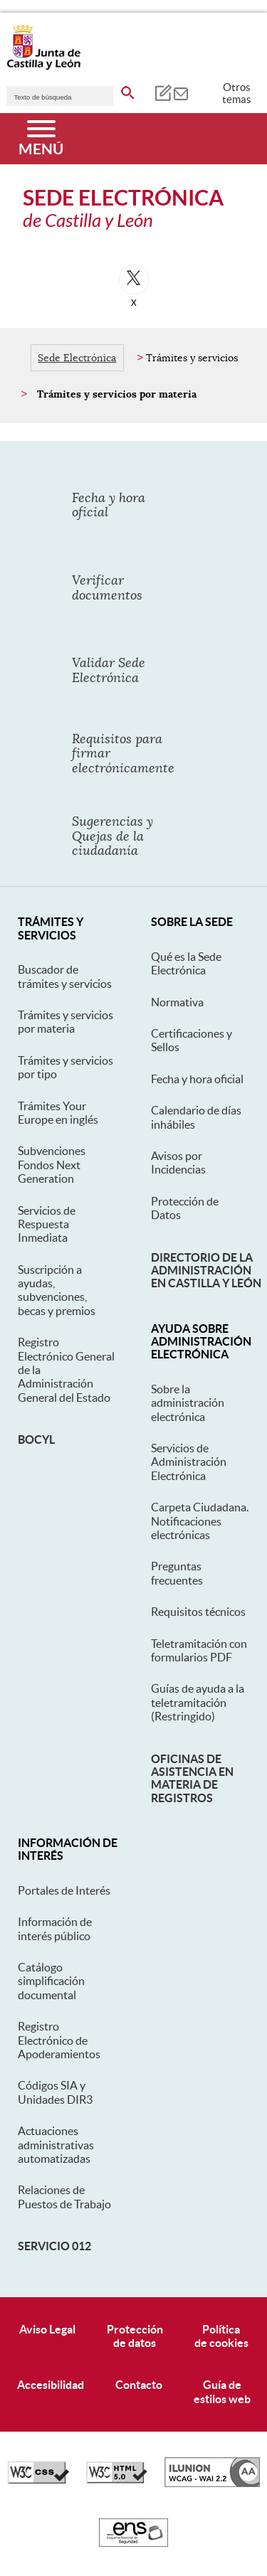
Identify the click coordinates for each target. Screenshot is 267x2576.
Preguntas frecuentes (177, 1573)
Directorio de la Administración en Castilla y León (206, 1270)
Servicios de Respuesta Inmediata (46, 1224)
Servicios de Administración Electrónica (188, 1462)
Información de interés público (55, 1928)
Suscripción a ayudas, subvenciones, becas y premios (56, 1290)
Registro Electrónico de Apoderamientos (59, 2040)
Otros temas (236, 93)
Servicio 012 (54, 2246)
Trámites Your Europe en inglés (58, 1113)
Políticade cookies (221, 2336)
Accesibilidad (50, 2384)
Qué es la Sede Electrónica (186, 963)
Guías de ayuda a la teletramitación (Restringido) (197, 1702)
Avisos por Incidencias (178, 1162)
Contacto (138, 2384)
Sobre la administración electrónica (187, 1403)
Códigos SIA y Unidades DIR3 (55, 2092)
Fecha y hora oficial (197, 1079)
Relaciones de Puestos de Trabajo (64, 2196)
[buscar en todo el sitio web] (128, 90)
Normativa (177, 1002)
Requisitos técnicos (198, 1611)
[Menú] (41, 138)
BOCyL (36, 1439)
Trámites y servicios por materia (65, 1021)
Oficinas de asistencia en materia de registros (192, 1778)
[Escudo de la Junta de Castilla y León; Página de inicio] (43, 67)
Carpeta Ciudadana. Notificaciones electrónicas (199, 1521)
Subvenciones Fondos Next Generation (51, 1164)
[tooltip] (163, 92)
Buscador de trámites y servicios (65, 976)
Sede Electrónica (77, 357)
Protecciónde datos (135, 2336)
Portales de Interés (64, 1890)
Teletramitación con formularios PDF (199, 1650)
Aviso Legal (47, 2329)
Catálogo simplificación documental (51, 1981)
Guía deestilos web (222, 2391)
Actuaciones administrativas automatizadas (56, 2144)
